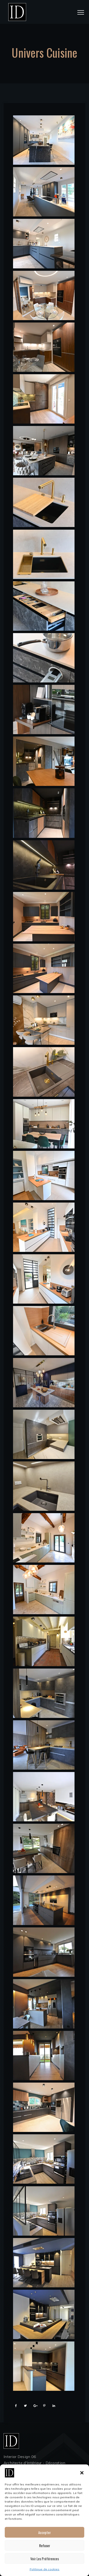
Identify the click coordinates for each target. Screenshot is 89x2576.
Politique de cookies (45, 2572)
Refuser (44, 2548)
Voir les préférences (44, 2561)
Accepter (44, 2535)
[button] (82, 2476)
